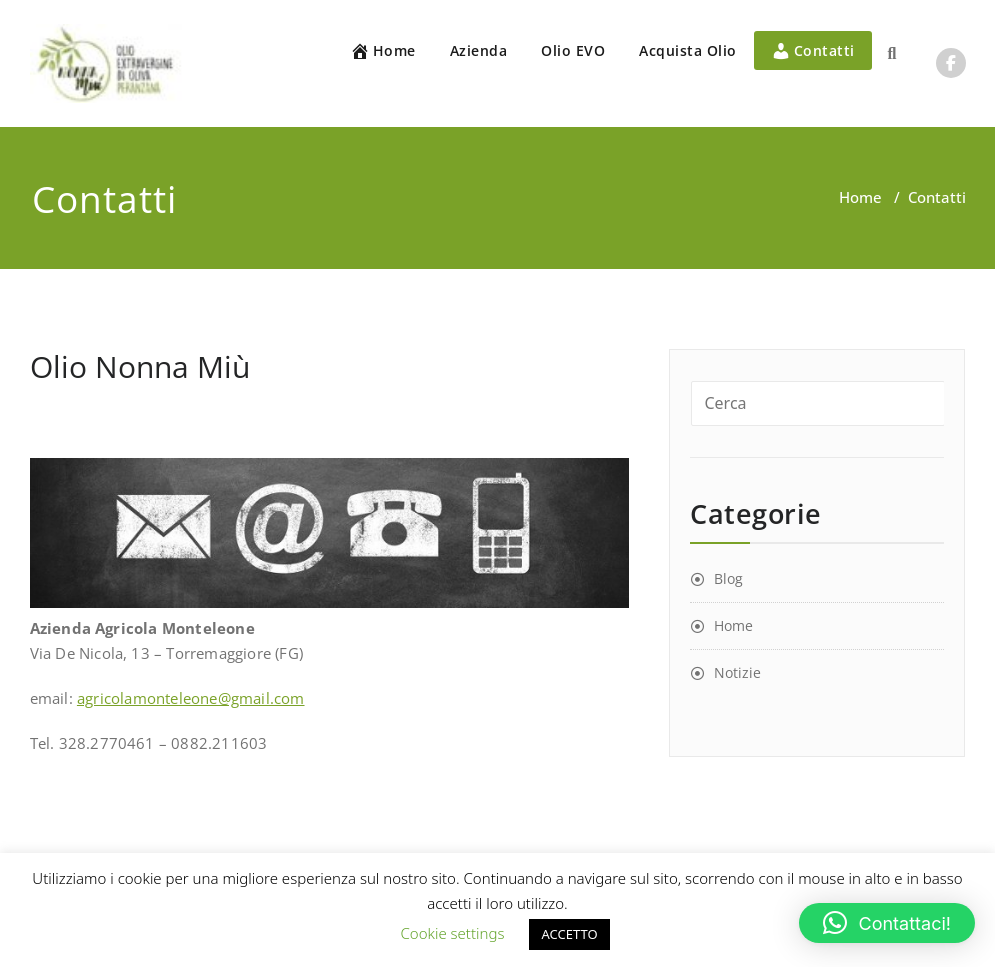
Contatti (813, 51)
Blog (728, 578)
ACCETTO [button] (569, 934)
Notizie (737, 672)
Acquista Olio (688, 50)
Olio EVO (573, 50)
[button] (887, 923)
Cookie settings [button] (452, 933)
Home (383, 51)
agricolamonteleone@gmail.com (191, 698)
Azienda (479, 50)
